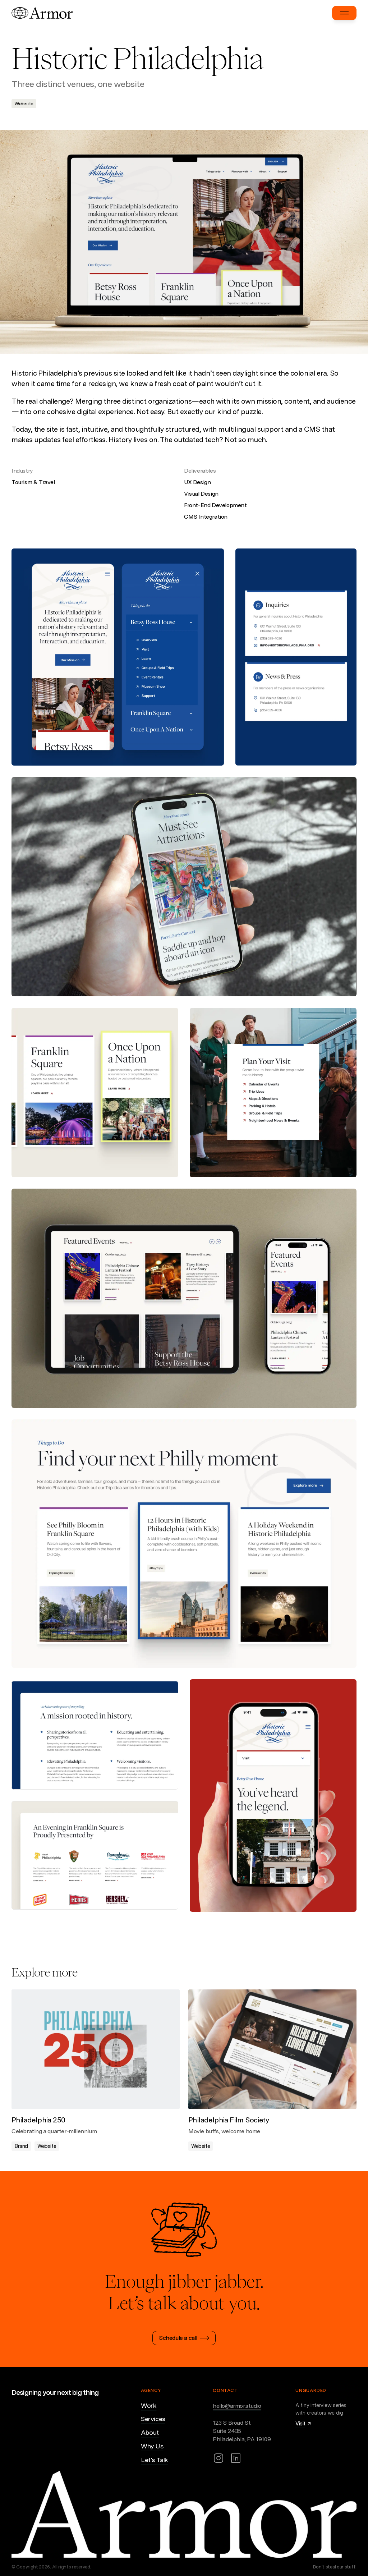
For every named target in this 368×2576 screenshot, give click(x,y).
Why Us (152, 2446)
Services (153, 2419)
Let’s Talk (154, 2459)
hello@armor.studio (237, 2405)
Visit (300, 2423)
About (150, 2432)
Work (148, 2405)
